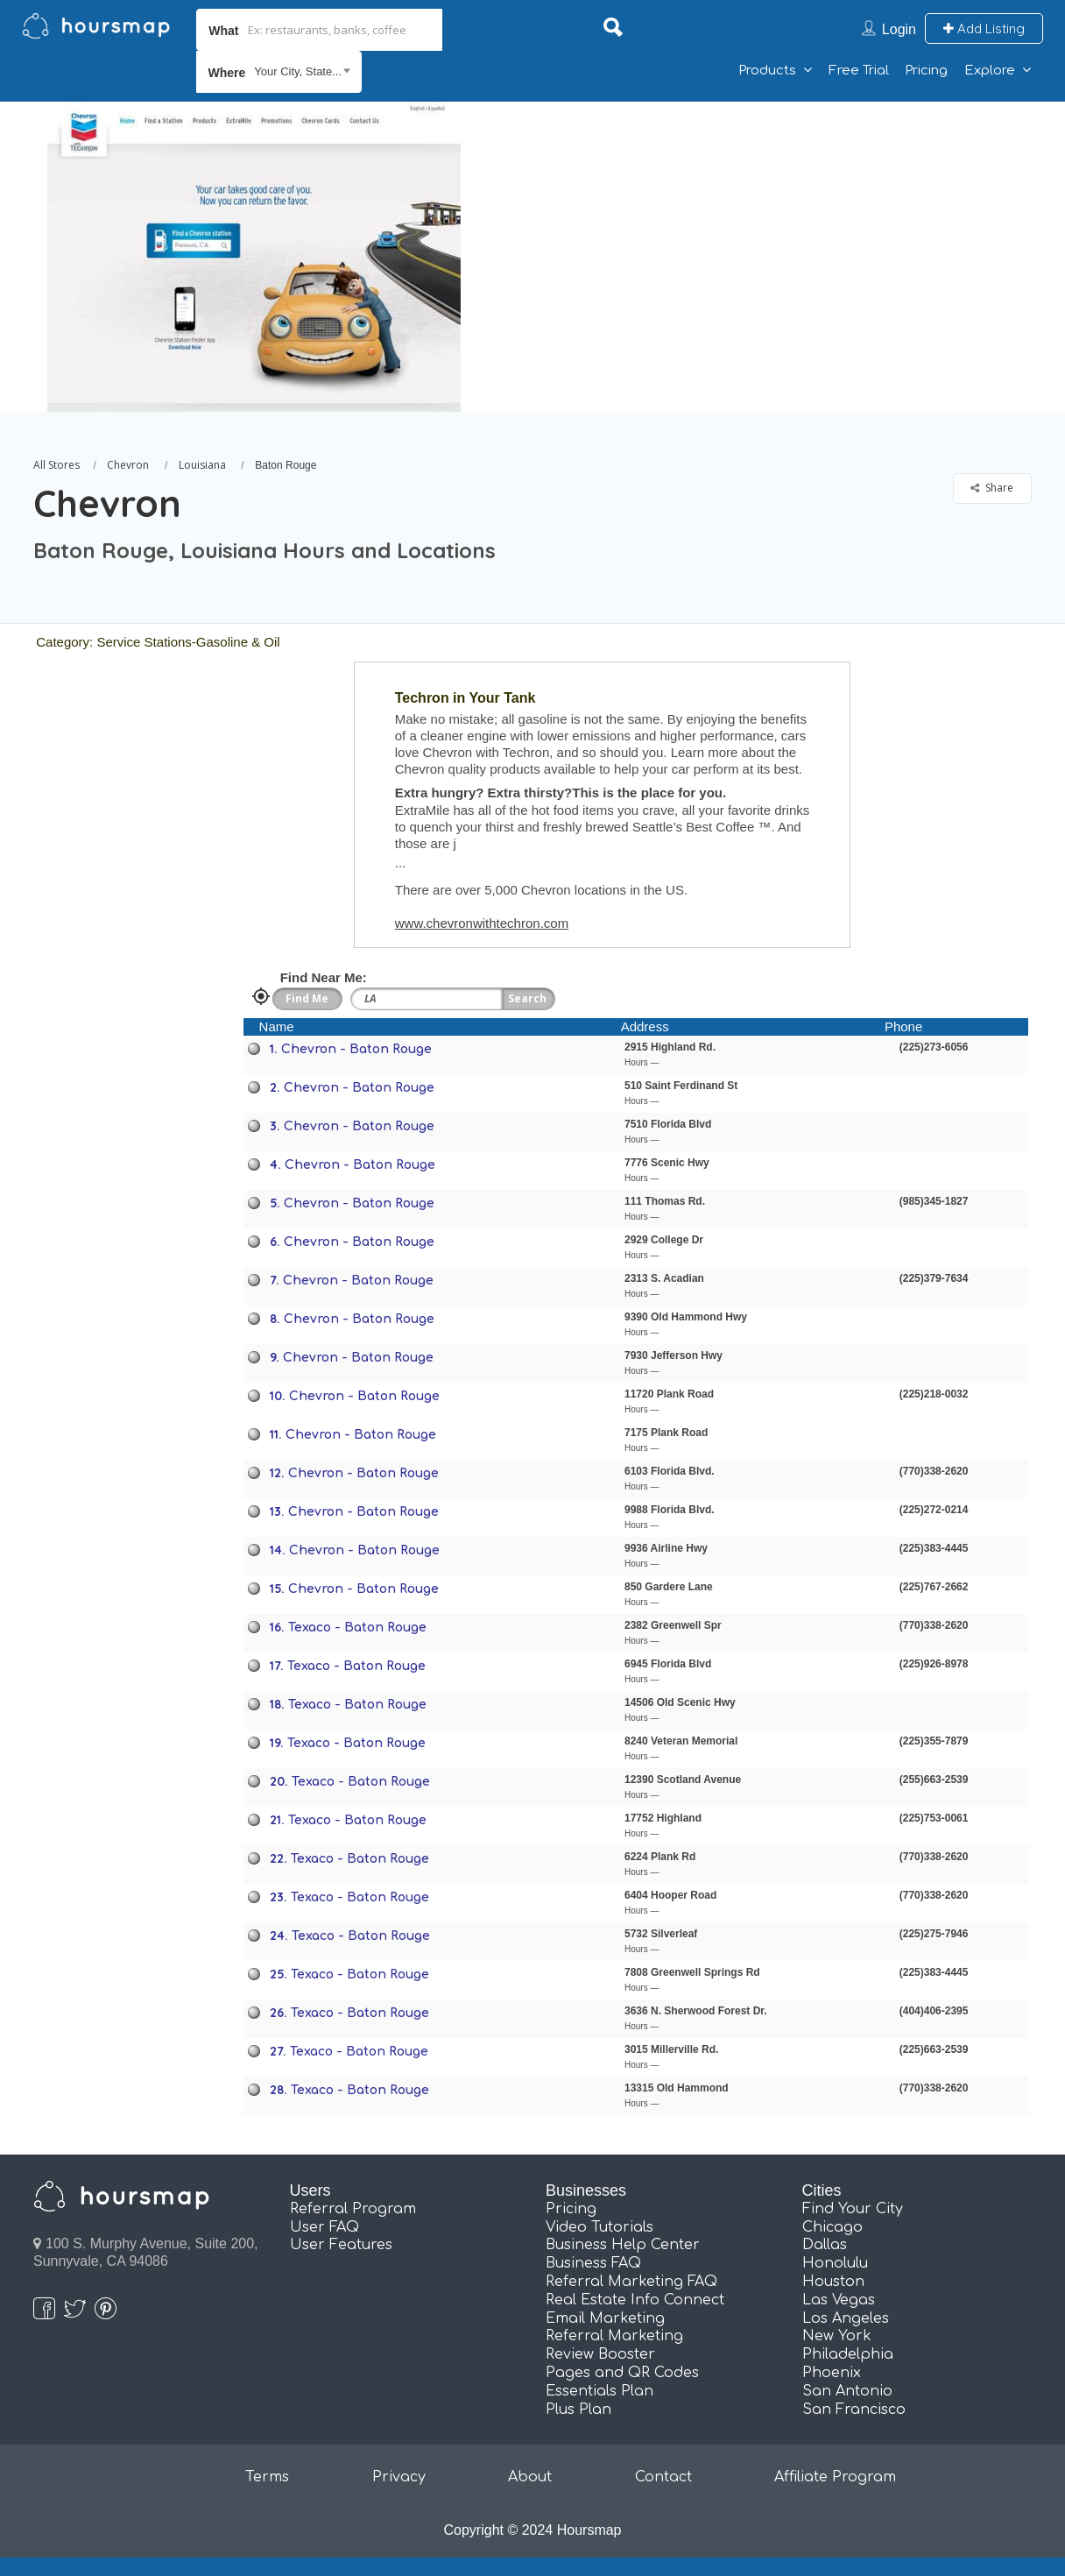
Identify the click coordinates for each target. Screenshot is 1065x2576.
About (530, 2477)
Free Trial (859, 70)
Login (899, 29)
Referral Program (353, 2209)
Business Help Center (623, 2245)
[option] (253, 257)
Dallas (824, 2245)
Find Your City (852, 2209)
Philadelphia (847, 2354)
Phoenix (831, 2373)
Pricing (926, 70)
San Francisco (854, 2409)
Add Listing (984, 28)
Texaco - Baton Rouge (357, 1627)
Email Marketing (605, 2318)
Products (767, 70)
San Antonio (847, 2391)
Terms (267, 2477)
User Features (341, 2245)
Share (991, 487)
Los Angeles (845, 2318)
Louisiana (202, 464)
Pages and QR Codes (622, 2373)
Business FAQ (593, 2263)
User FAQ (324, 2227)
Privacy (399, 2477)
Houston (833, 2281)
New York (836, 2336)
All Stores (56, 464)
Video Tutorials (599, 2227)
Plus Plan (578, 2409)
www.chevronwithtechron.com (481, 923)
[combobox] (279, 72)
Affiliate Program (835, 2477)
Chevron (128, 464)
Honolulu (835, 2263)
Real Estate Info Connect (635, 2300)
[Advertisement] (759, 224)
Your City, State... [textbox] (298, 71)
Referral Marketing (614, 2336)
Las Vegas (838, 2300)
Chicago (832, 2227)
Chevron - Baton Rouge (356, 1049)
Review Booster (600, 2354)
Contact (663, 2477)
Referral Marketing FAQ (631, 2281)
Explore (989, 70)
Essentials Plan (599, 2391)
